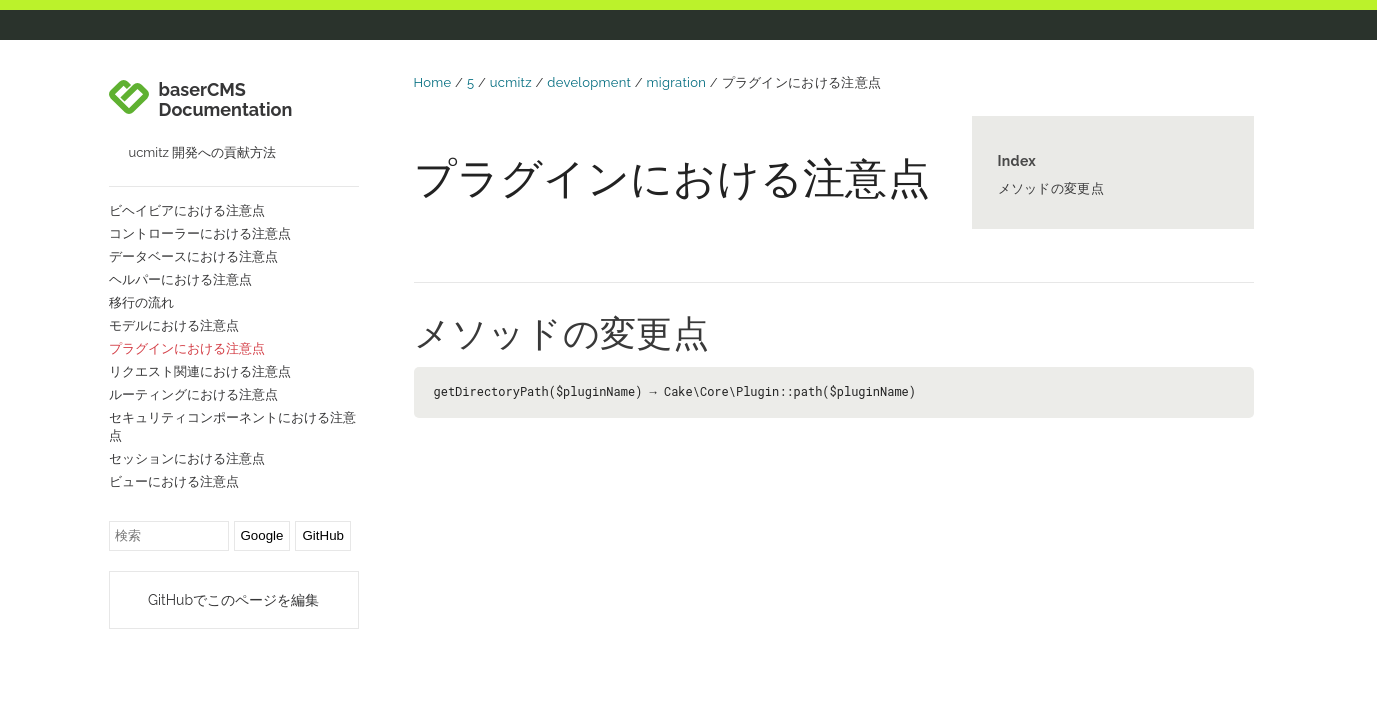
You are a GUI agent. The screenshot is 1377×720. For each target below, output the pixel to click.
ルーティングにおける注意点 (193, 394)
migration (677, 82)
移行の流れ (141, 302)
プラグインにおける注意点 (187, 348)
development (589, 82)
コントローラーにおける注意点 (200, 233)
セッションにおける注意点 (187, 458)
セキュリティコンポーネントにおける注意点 (232, 426)
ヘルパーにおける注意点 (180, 279)
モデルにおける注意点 (174, 325)
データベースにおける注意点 (193, 256)
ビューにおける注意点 (174, 481)
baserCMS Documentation (226, 100)
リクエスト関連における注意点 (200, 371)
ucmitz (511, 82)
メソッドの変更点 (1051, 188)
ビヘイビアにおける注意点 (187, 210)
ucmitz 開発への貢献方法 (203, 152)
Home (433, 82)
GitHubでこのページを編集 (233, 600)
